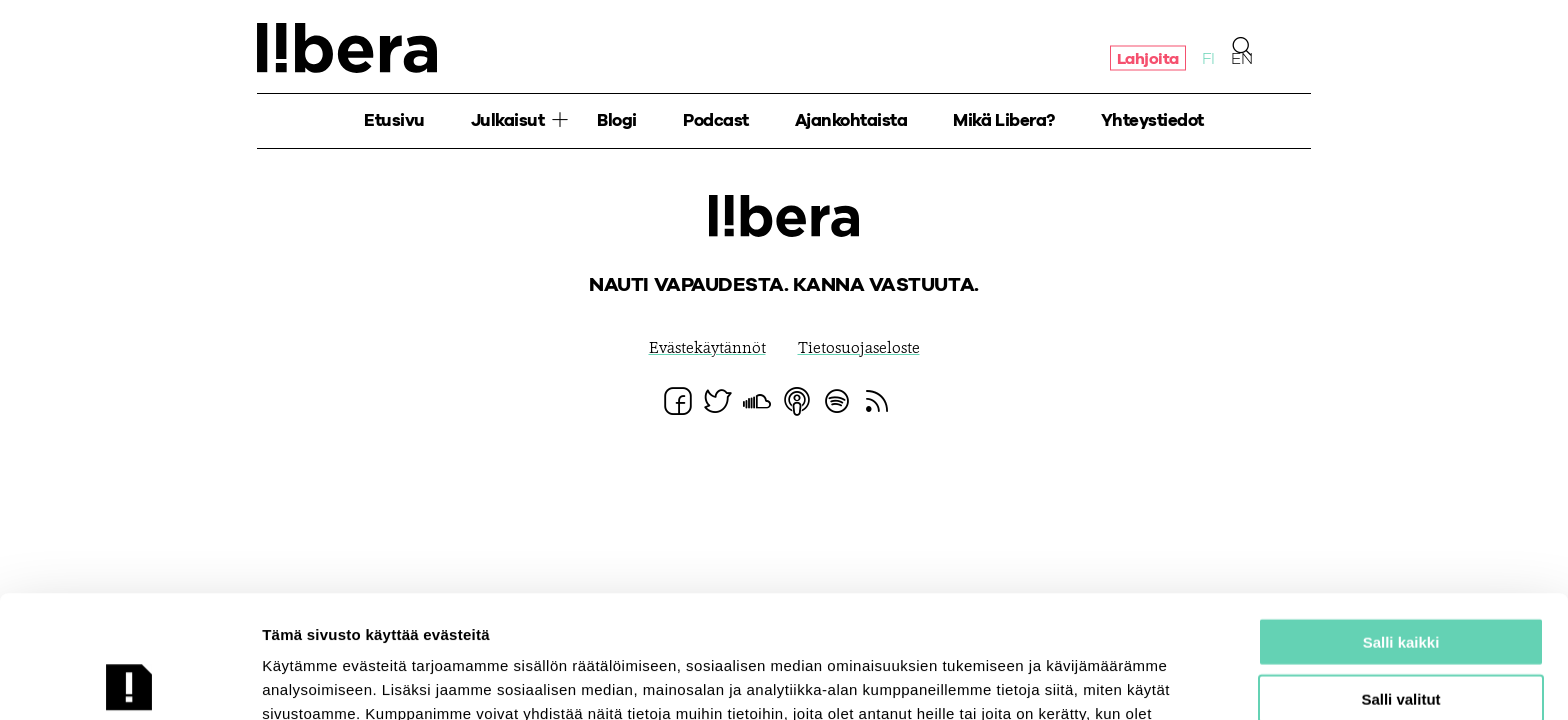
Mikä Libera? (1003, 120)
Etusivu (394, 120)
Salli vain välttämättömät (1401, 632)
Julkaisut (508, 120)
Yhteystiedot (1152, 120)
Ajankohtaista (851, 120)
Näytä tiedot (1069, 680)
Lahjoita (1148, 58)
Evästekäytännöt (707, 349)
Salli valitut (1400, 576)
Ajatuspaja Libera (347, 48)
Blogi (617, 120)
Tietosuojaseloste (859, 349)
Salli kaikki (1401, 519)
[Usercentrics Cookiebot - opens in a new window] (129, 681)
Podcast (716, 120)
